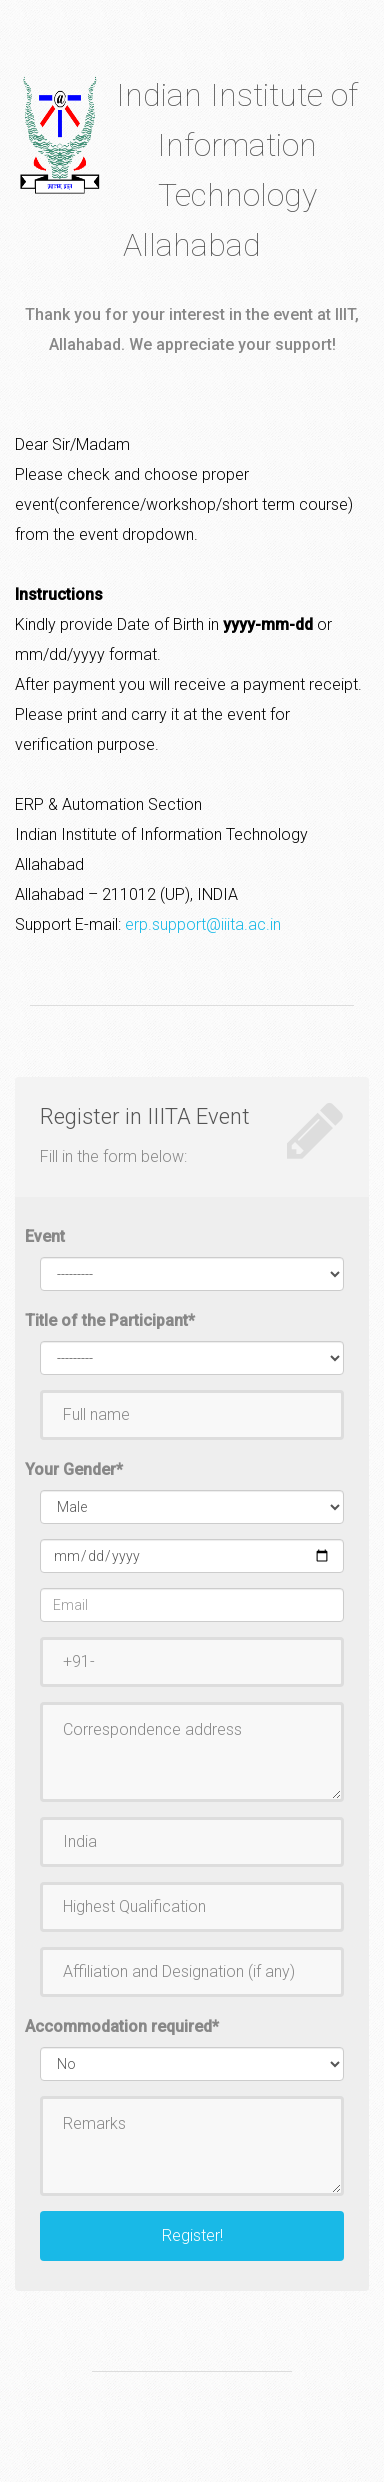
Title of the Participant (110, 1320)
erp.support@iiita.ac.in (203, 924)
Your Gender (74, 1469)
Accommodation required (122, 2026)
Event (45, 1236)
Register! (192, 2235)
